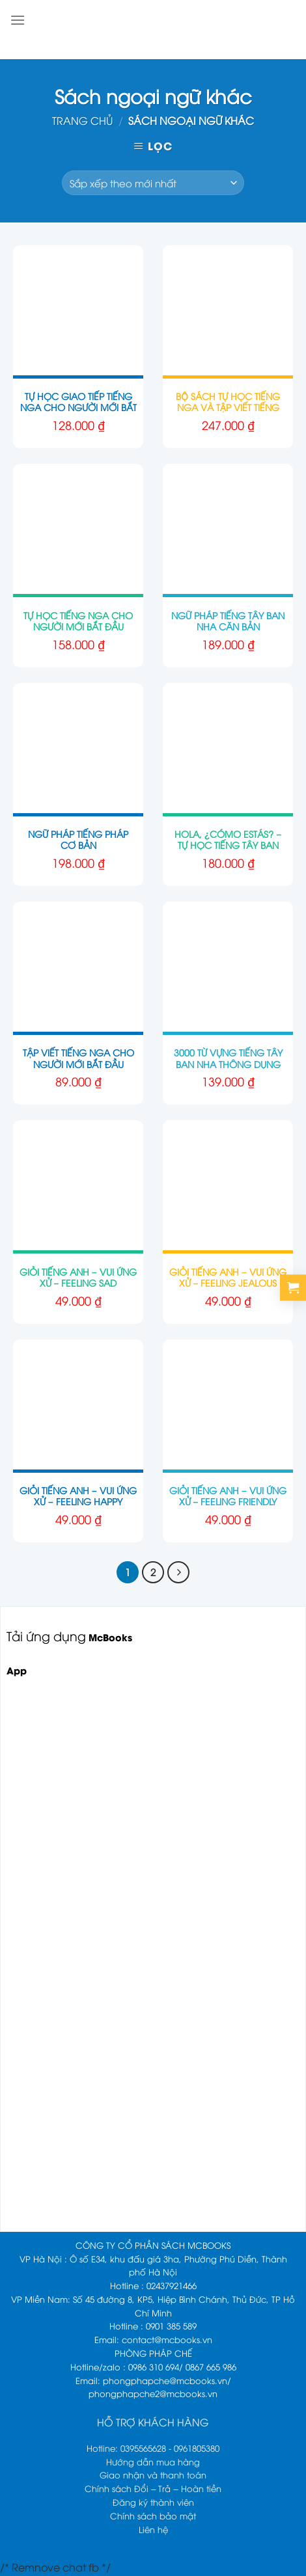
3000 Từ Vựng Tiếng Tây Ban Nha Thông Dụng (228, 1058)
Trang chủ (82, 120)
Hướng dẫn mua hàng (153, 2461)
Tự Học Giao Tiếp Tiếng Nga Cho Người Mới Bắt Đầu (78, 407)
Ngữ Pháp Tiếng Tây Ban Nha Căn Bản (228, 621)
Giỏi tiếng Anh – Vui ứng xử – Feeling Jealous (227, 1277)
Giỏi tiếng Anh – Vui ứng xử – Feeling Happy (78, 1495)
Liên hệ (153, 2529)
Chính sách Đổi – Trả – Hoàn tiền (153, 2488)
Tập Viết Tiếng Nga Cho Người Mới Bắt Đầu (78, 1058)
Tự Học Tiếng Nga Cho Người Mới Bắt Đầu (78, 621)
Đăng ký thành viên (153, 2502)
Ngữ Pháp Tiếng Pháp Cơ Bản (78, 839)
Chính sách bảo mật (153, 2515)
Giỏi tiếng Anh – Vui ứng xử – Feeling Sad (78, 1277)
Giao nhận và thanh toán (153, 2474)
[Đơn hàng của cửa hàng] (153, 182)
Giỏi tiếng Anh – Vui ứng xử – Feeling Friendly (227, 1495)
